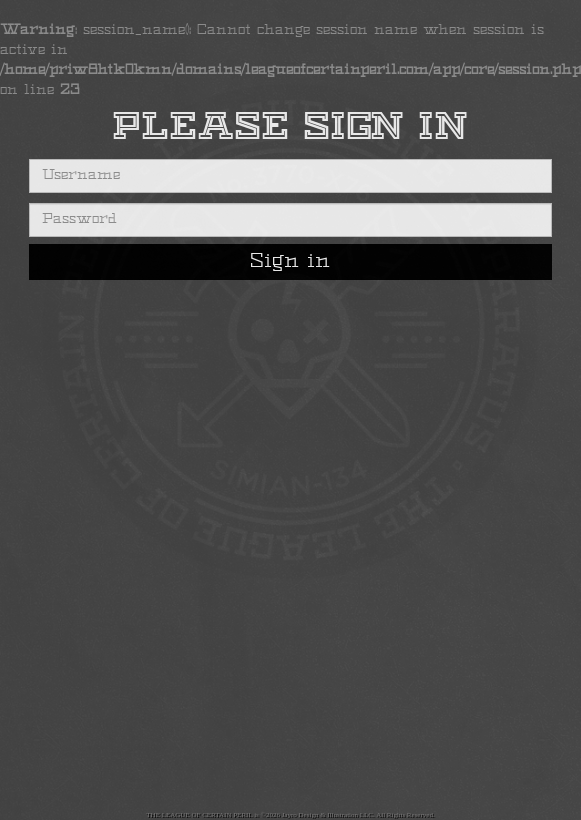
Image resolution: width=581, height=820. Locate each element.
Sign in (290, 262)
